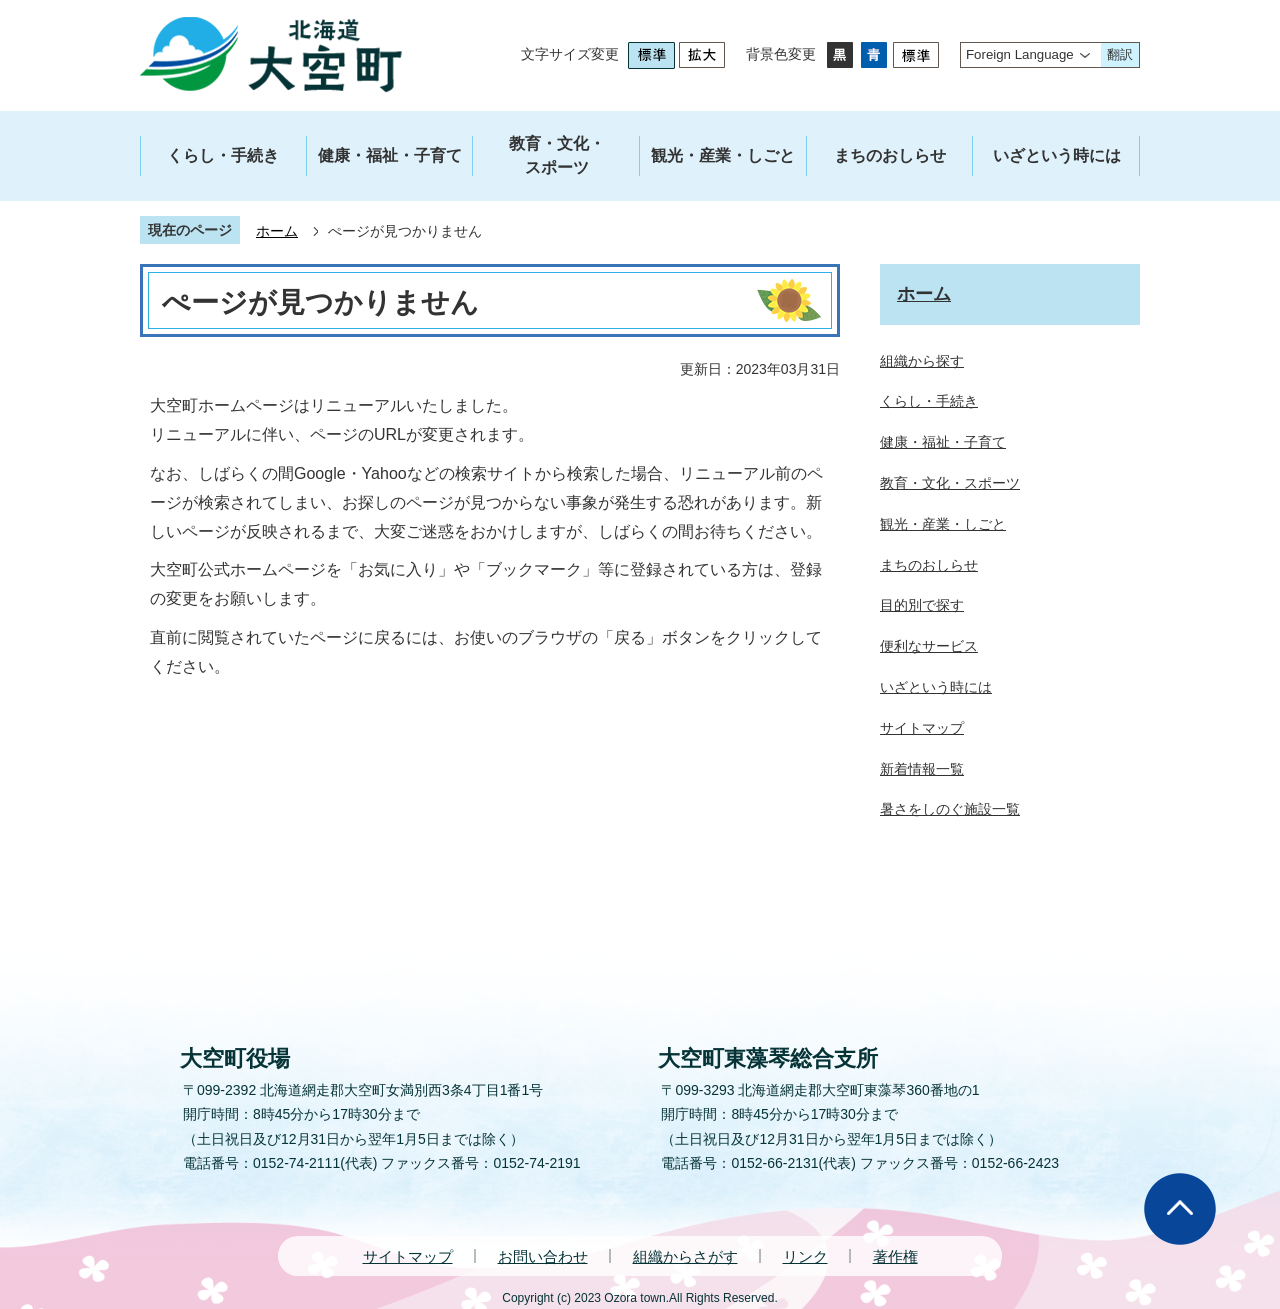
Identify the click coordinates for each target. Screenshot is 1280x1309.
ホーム (277, 231)
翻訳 (1120, 54)
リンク (805, 1256)
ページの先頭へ (1180, 1209)
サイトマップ (408, 1256)
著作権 (895, 1256)
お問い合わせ (543, 1256)
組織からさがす (685, 1256)
